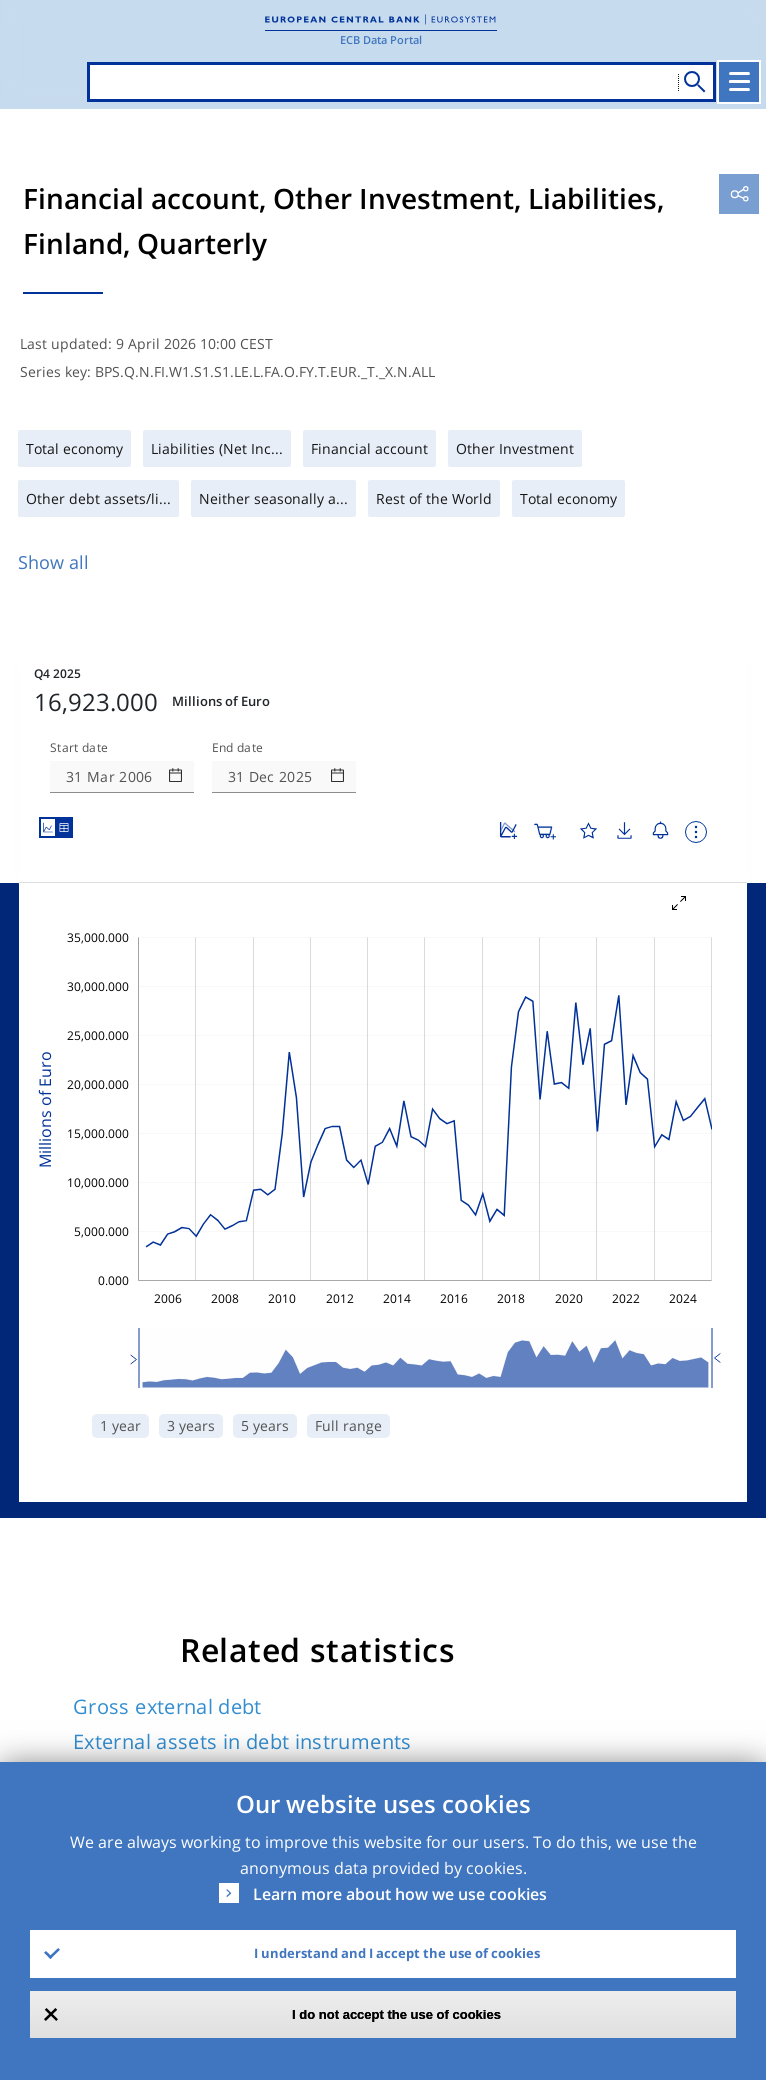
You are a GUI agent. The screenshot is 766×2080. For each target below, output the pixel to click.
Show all (53, 562)
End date (238, 688)
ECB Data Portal (381, 39)
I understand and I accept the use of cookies (397, 1953)
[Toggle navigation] (741, 82)
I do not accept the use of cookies (396, 2014)
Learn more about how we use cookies (400, 1894)
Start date (79, 688)
